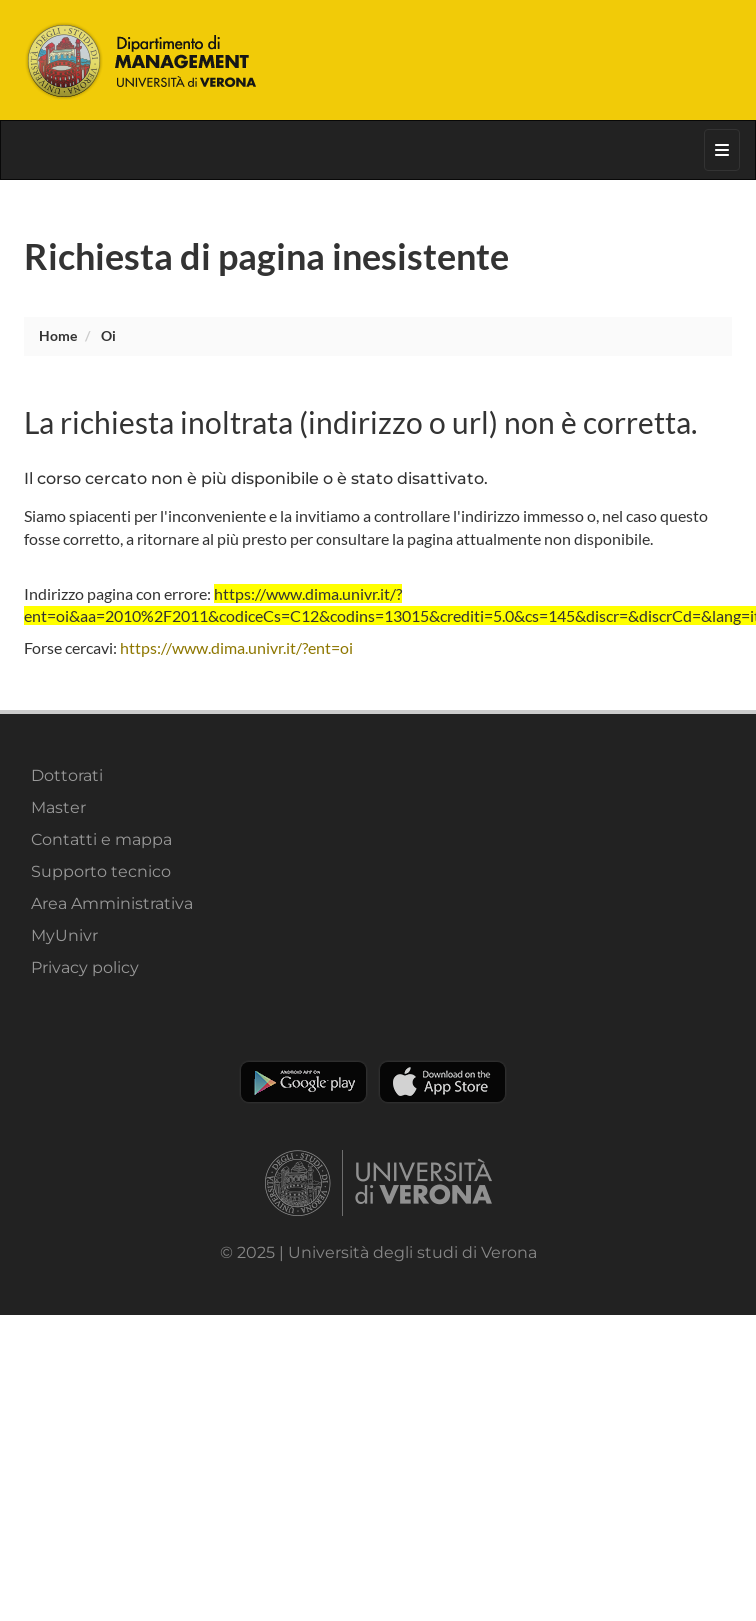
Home (58, 335)
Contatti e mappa (101, 839)
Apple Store (442, 1082)
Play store (303, 1082)
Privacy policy (85, 967)
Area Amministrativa (112, 903)
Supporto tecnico (101, 871)
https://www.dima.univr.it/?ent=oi (236, 647)
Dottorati (67, 775)
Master (58, 807)
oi (108, 335)
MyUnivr (64, 935)
